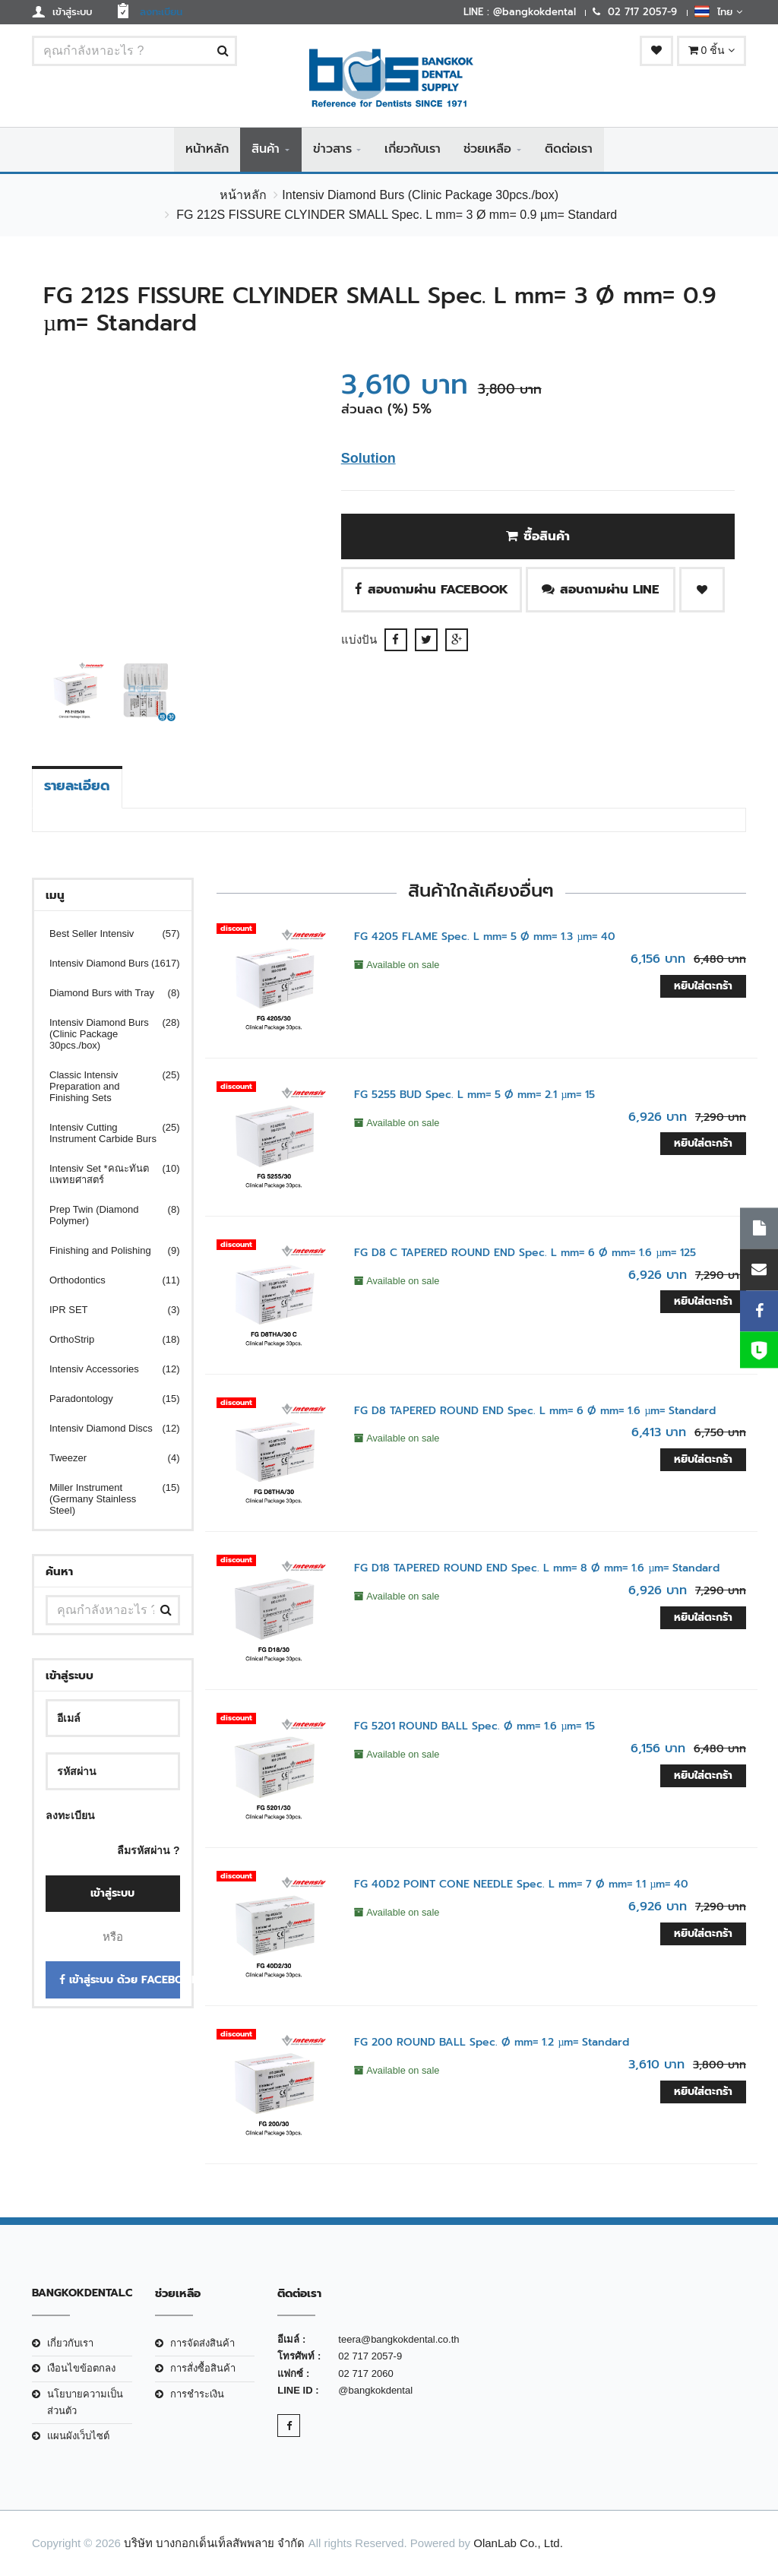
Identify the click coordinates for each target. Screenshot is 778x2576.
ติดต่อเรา (569, 150)
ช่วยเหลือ (487, 150)
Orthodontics (105, 1280)
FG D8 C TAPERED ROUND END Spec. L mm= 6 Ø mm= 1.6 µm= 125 (525, 1253)
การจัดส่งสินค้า (202, 2344)
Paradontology (105, 1399)
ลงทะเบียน (70, 1816)
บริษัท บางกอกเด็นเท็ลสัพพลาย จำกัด (214, 2542)
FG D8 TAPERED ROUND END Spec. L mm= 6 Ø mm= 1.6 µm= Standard (535, 1411)
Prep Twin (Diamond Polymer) (105, 1215)
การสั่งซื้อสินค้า (203, 2369)
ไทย (718, 11)
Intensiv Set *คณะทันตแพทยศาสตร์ (105, 1174)
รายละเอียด (77, 786)
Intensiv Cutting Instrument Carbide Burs (105, 1133)
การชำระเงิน (197, 2394)
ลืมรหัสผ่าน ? (148, 1850)
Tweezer (105, 1458)
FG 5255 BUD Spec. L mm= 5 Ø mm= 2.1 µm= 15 (474, 1095)
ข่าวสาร (332, 150)
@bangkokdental (375, 2391)
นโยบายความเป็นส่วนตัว (85, 2402)
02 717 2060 (365, 2373)
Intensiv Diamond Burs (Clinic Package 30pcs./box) (420, 195)
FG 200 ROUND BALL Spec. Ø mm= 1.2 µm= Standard (491, 2043)
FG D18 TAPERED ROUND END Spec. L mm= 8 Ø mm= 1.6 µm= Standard (536, 1569)
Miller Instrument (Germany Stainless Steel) (105, 1500)
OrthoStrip (105, 1340)
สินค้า (265, 150)
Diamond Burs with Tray (105, 993)
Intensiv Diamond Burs (105, 964)
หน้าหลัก (207, 150)
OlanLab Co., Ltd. (518, 2542)
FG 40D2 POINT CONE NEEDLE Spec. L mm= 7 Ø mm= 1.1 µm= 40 (521, 1885)
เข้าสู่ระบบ (112, 1893)
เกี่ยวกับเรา (412, 150)
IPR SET (105, 1310)
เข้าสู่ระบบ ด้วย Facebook (119, 1981)
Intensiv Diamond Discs (105, 1429)
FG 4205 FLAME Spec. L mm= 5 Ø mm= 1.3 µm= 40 (484, 937)
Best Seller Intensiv (105, 934)
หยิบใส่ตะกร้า (703, 986)
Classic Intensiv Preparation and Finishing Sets (105, 1087)
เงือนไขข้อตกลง (81, 2369)
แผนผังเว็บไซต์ (78, 2436)
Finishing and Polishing (105, 1251)
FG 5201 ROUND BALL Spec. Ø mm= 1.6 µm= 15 (474, 1727)
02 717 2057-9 (370, 2356)
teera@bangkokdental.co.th (398, 2340)
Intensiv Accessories (105, 1369)
